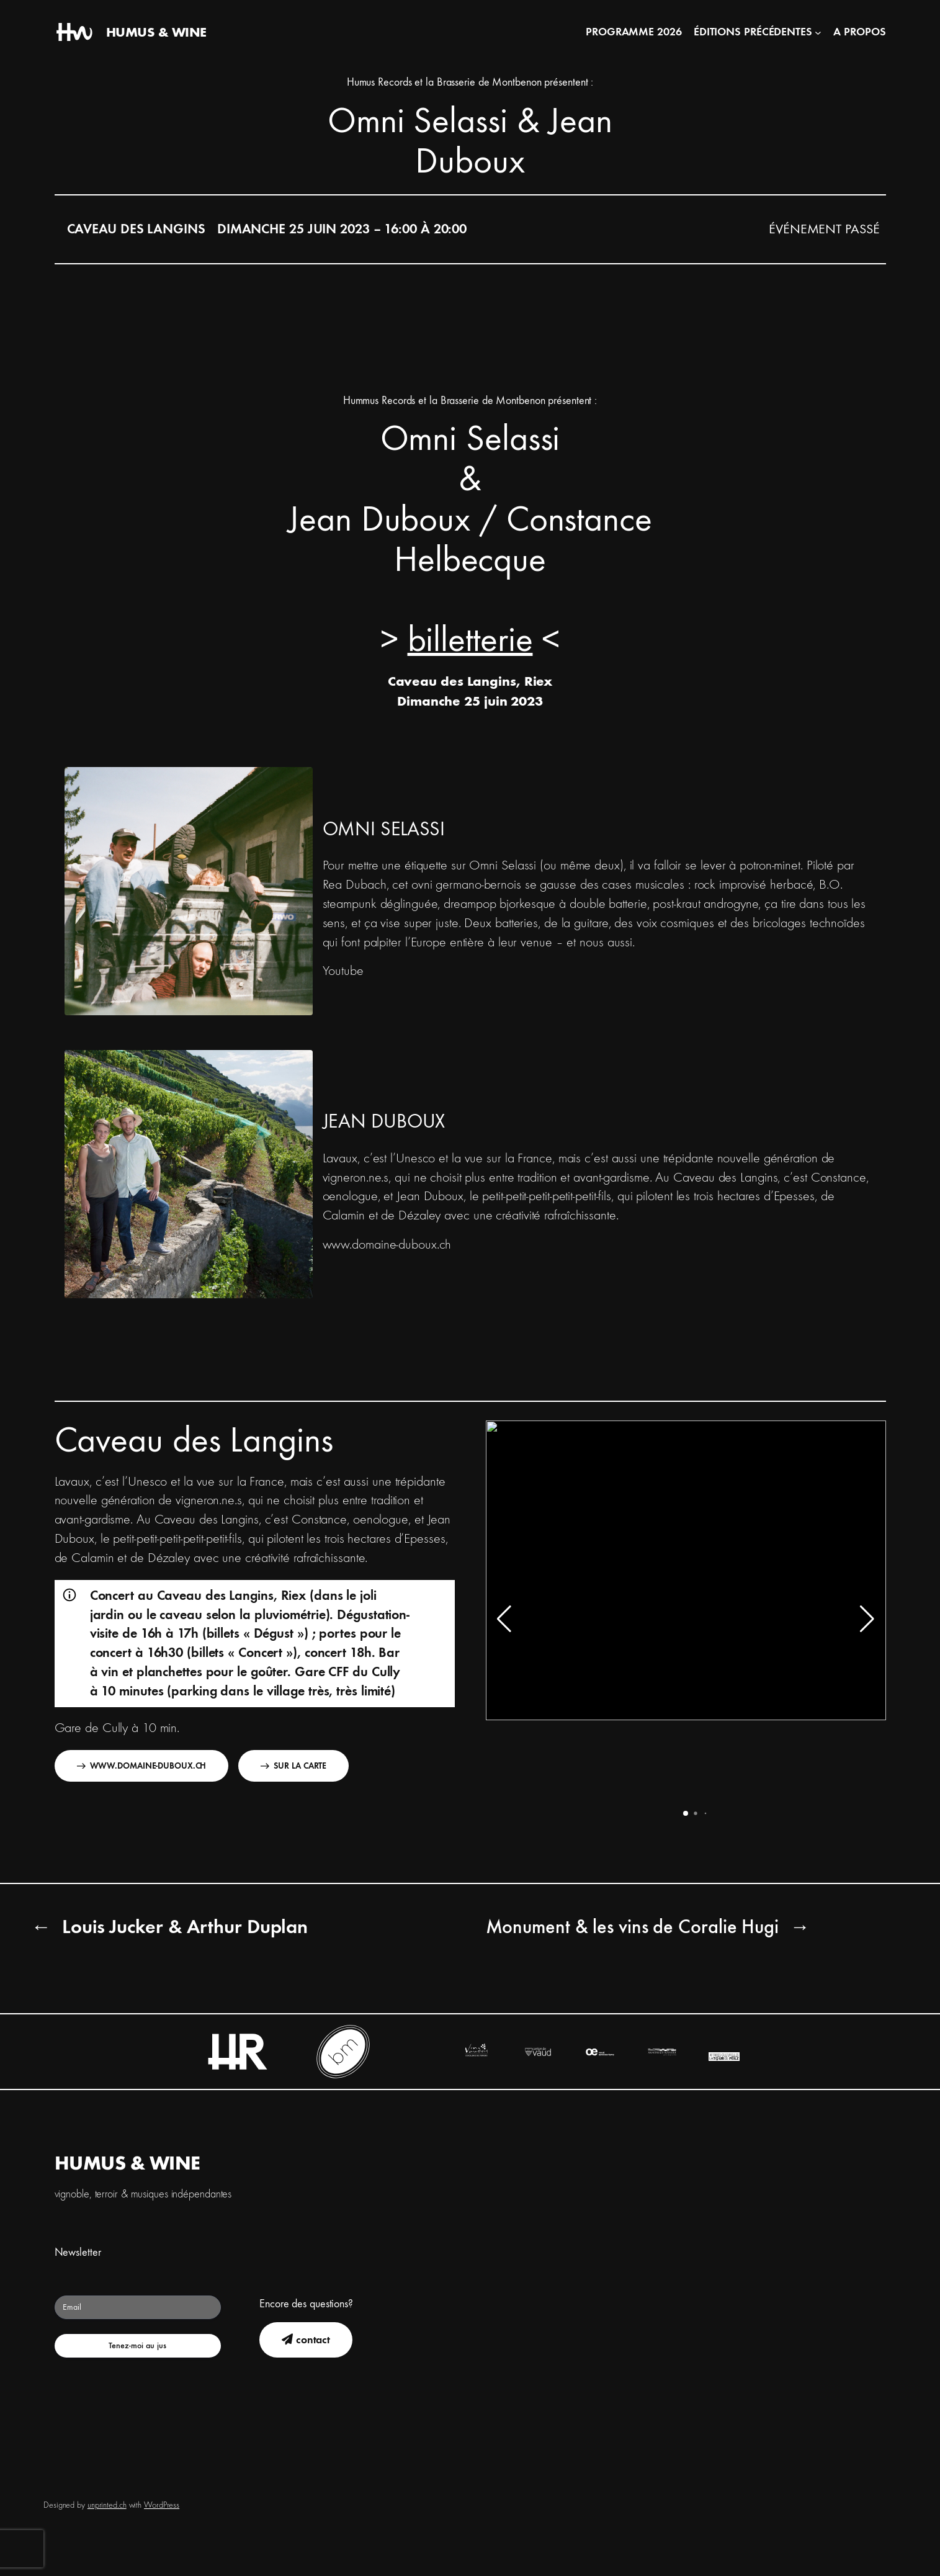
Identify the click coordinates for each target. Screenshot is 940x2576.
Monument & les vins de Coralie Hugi (632, 1927)
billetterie (470, 639)
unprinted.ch (107, 2505)
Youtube (343, 971)
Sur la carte (293, 1766)
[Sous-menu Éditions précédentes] (818, 32)
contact (306, 2339)
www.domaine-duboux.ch (387, 1244)
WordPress (161, 2505)
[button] (685, 1813)
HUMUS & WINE (156, 32)
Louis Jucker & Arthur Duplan (185, 1927)
